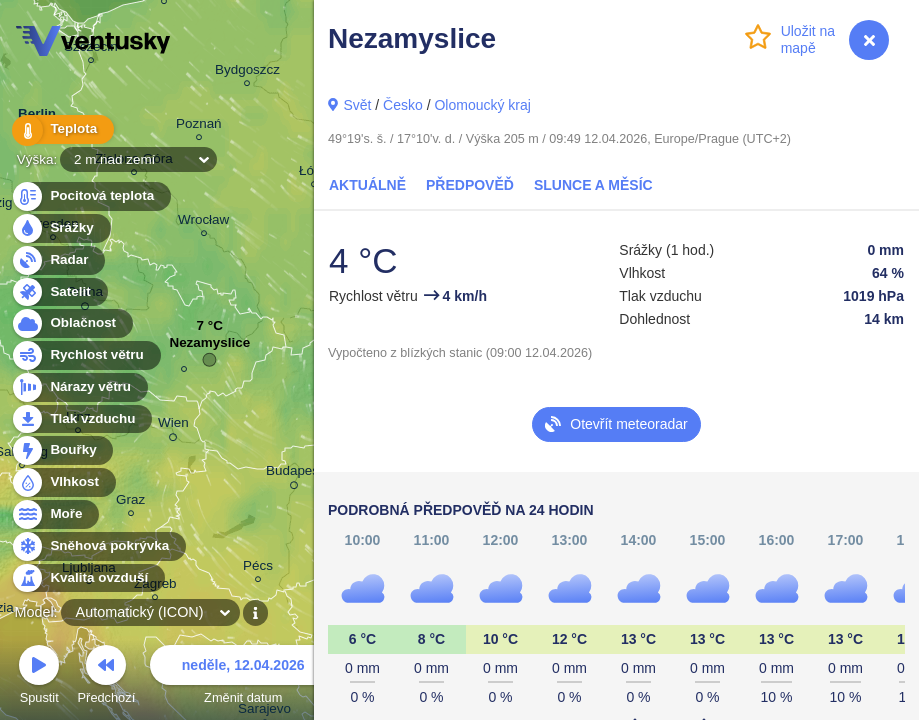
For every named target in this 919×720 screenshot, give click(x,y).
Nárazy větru (79, 387)
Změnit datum (243, 677)
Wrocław (203, 222)
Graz (130, 502)
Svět (357, 105)
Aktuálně (367, 185)
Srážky (60, 228)
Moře (55, 514)
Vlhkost (63, 482)
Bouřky (62, 450)
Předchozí (107, 677)
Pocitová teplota (90, 196)
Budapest (294, 474)
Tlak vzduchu (81, 419)
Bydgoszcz (247, 72)
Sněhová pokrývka (98, 546)
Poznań (199, 126)
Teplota (62, 129)
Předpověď (470, 185)
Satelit (59, 292)
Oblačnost (71, 323)
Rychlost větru (85, 355)
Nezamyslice (209, 347)
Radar (58, 260)
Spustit (39, 677)
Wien (173, 426)
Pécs (258, 568)
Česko (403, 105)
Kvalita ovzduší (87, 578)
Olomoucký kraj (482, 105)
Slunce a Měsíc (593, 185)
